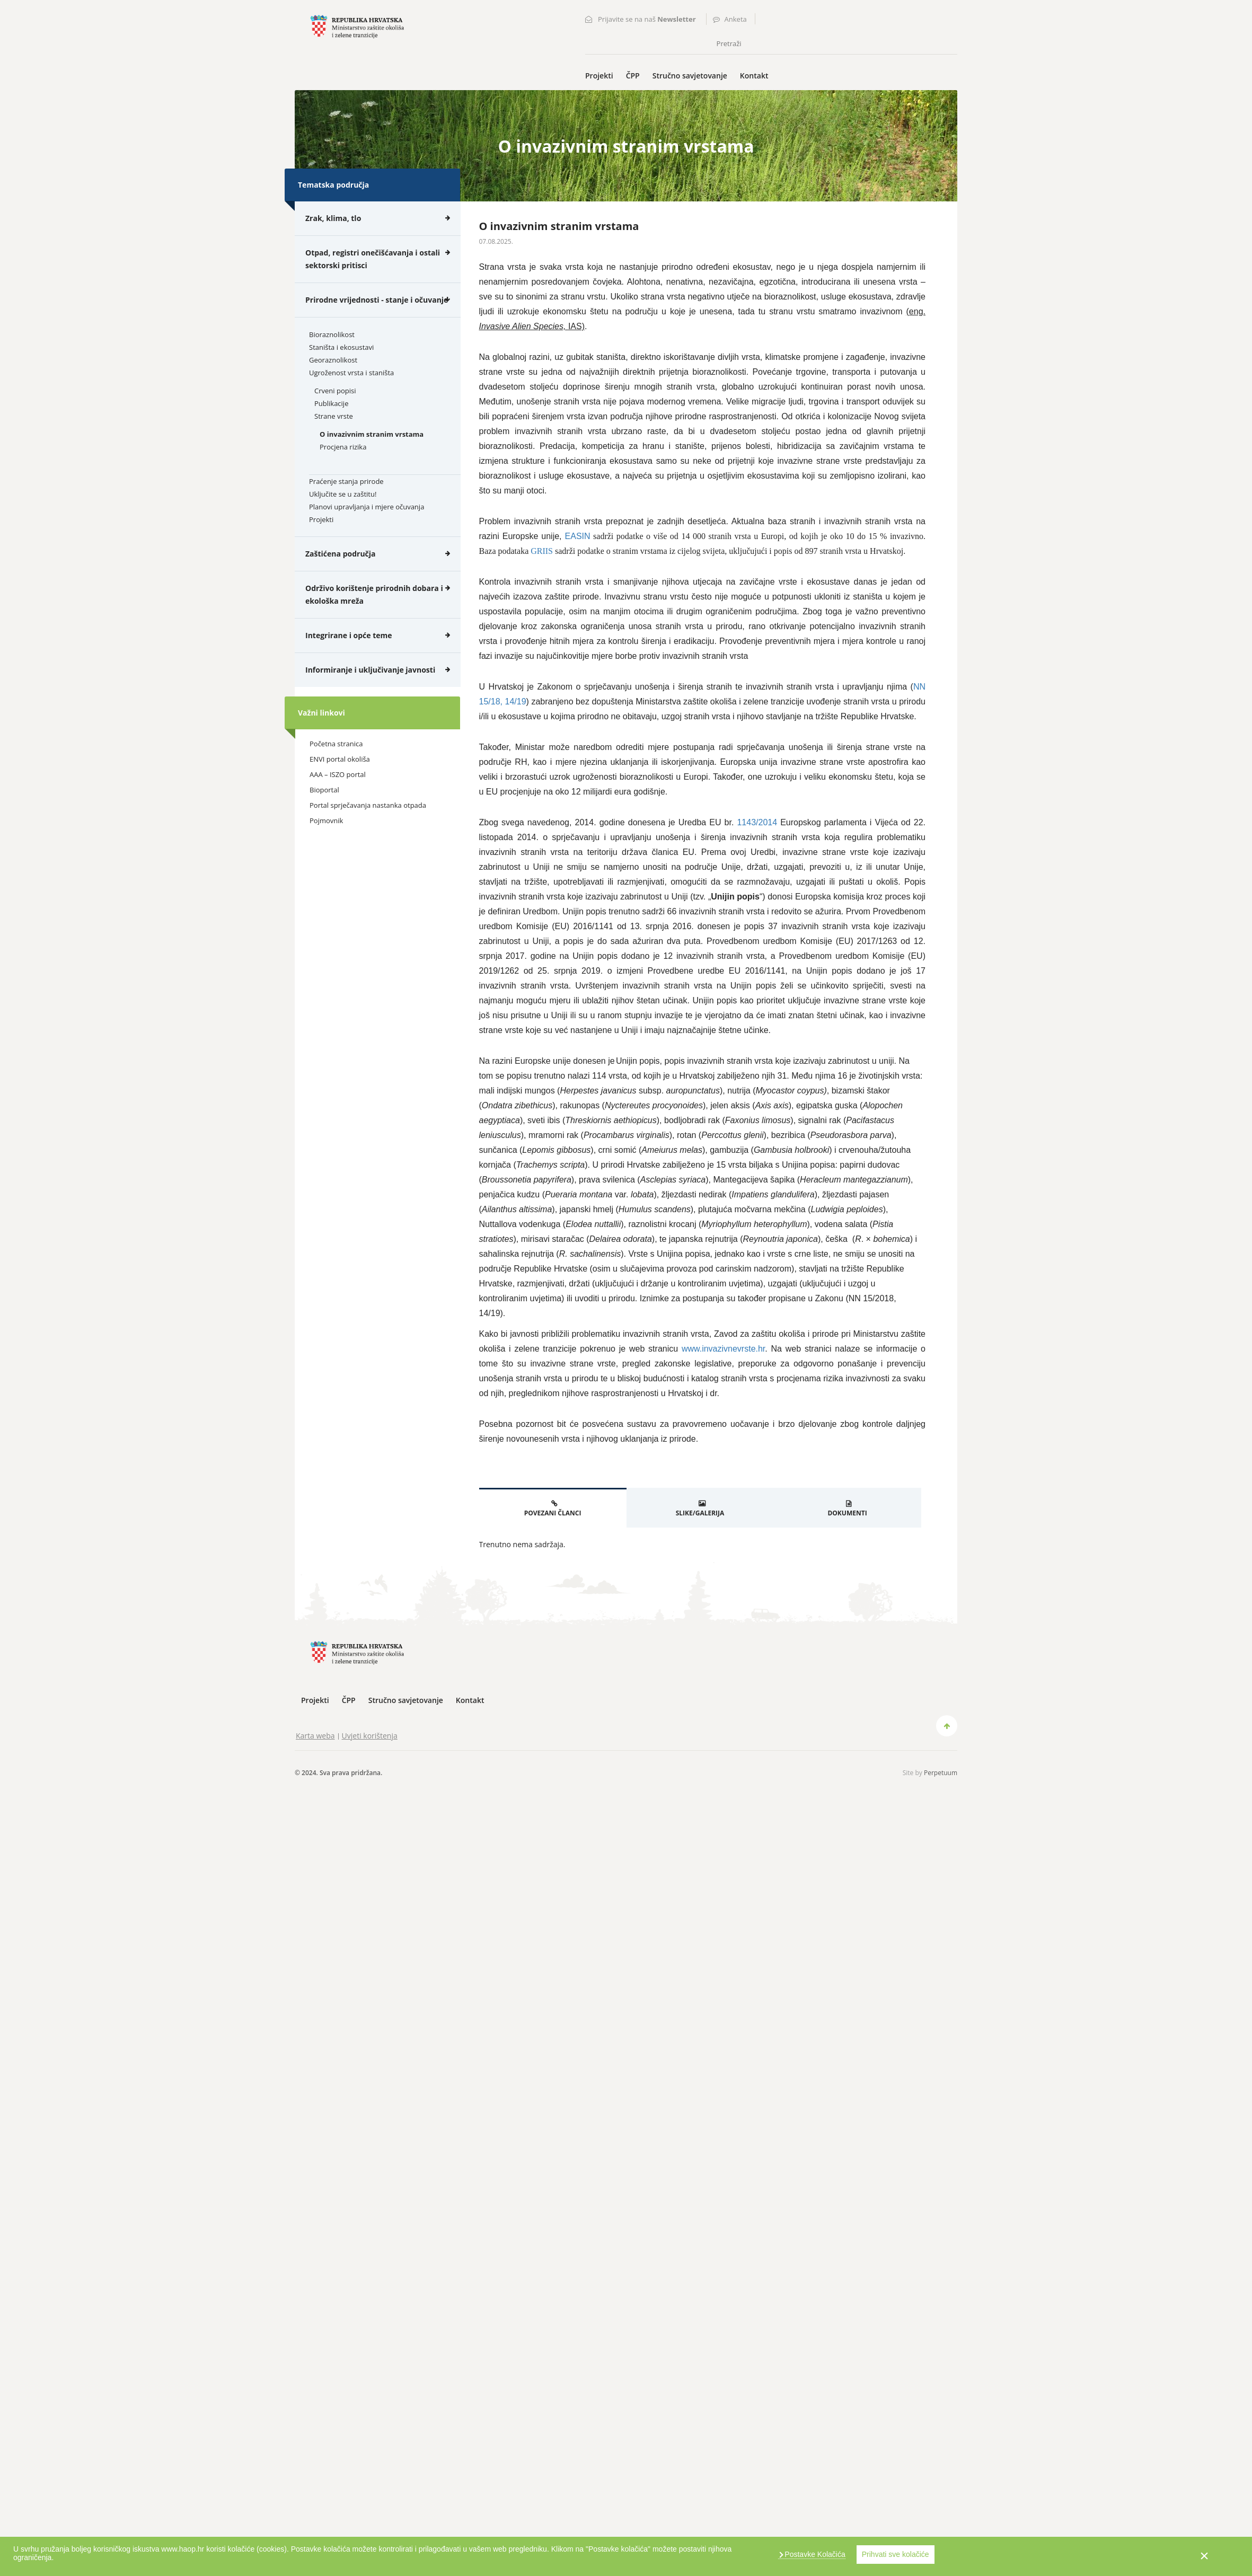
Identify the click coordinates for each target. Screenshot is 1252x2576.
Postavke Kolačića (813, 2554)
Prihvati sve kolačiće (895, 2554)
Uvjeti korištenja (370, 1736)
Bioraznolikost (332, 334)
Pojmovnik (326, 820)
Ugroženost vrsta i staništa (351, 372)
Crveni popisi (335, 390)
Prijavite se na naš (647, 19)
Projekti (599, 75)
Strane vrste (333, 416)
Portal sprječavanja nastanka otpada (368, 805)
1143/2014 (757, 822)
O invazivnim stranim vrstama (372, 434)
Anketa (736, 19)
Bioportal (324, 790)
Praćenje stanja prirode (346, 481)
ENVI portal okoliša (340, 759)
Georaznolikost (333, 360)
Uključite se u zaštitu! (342, 494)
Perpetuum (940, 1772)
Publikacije (331, 403)
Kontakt (754, 75)
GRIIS (542, 550)
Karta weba (315, 1736)
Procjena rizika (343, 447)
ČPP (633, 75)
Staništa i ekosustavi (341, 347)
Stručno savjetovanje (690, 75)
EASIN (577, 536)
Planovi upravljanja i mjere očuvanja (366, 506)
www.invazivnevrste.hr (723, 1348)
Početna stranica (336, 743)
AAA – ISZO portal (338, 774)
